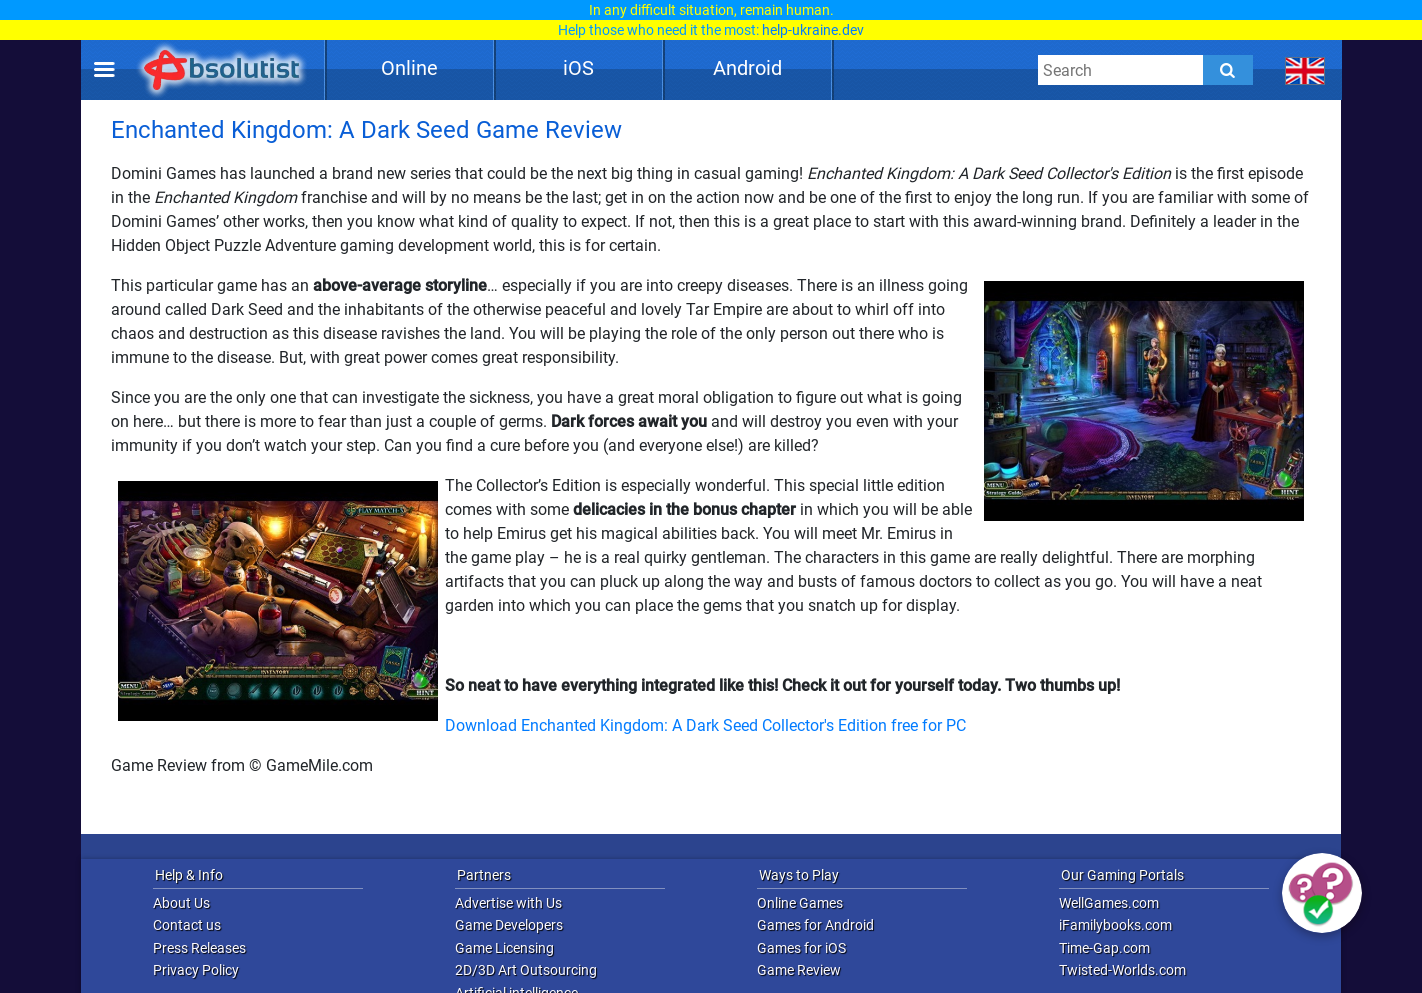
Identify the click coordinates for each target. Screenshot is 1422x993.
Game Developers (509, 925)
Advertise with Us (508, 903)
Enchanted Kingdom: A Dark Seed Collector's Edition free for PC (743, 725)
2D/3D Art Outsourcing (526, 970)
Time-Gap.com (1104, 948)
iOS (578, 68)
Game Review (799, 970)
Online (409, 68)
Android (747, 68)
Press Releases (199, 948)
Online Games (800, 903)
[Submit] (1228, 70)
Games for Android (815, 925)
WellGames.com (1109, 903)
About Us (181, 903)
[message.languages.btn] (1305, 70)
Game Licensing (504, 948)
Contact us (187, 925)
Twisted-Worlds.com (1122, 970)
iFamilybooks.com (1115, 925)
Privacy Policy (196, 970)
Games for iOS (801, 948)
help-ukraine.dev (813, 30)
